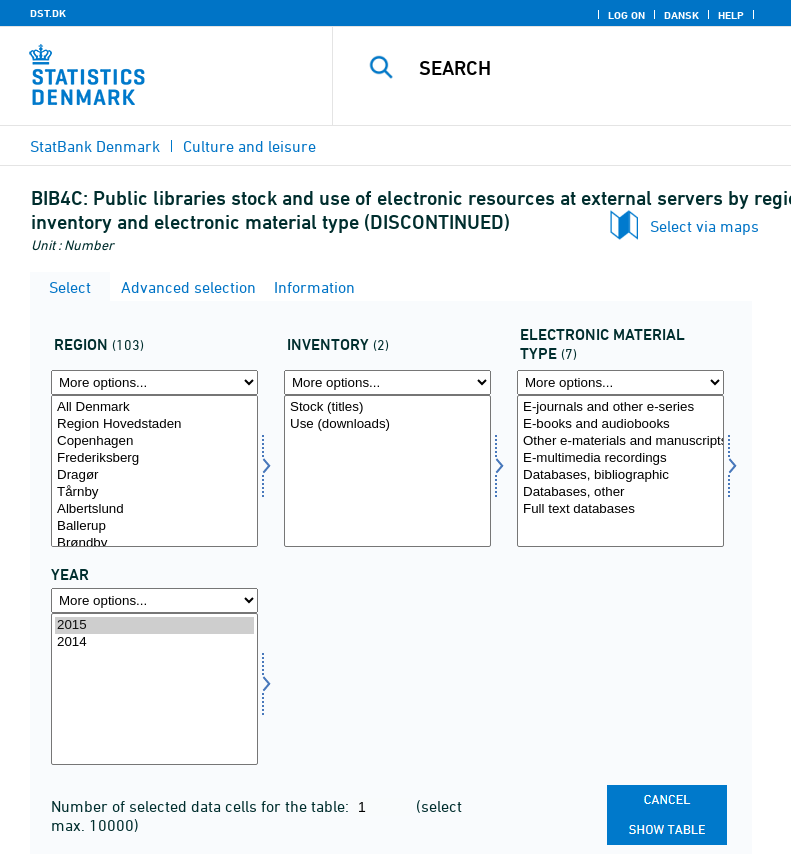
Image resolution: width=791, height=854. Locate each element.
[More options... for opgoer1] (387, 382)
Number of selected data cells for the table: (202, 806)
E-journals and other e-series (620, 407)
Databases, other (620, 492)
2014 (154, 642)
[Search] (592, 68)
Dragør (154, 475)
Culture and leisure (249, 146)
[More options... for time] (154, 600)
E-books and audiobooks (620, 424)
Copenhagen (154, 441)
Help (731, 15)
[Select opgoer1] (387, 471)
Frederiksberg (154, 458)
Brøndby (154, 543)
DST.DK (48, 13)
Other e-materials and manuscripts (620, 441)
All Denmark (154, 407)
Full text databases (620, 509)
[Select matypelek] (620, 471)
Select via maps (704, 226)
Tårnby (154, 492)
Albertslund (154, 509)
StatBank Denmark (95, 146)
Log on (626, 15)
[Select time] (154, 689)
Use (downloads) (387, 424)
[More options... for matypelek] (620, 382)
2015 (154, 625)
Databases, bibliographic (620, 475)
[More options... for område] (154, 382)
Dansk (681, 15)
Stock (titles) (387, 407)
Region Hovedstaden (154, 424)
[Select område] (154, 471)
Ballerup (154, 526)
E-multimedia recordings (620, 458)
